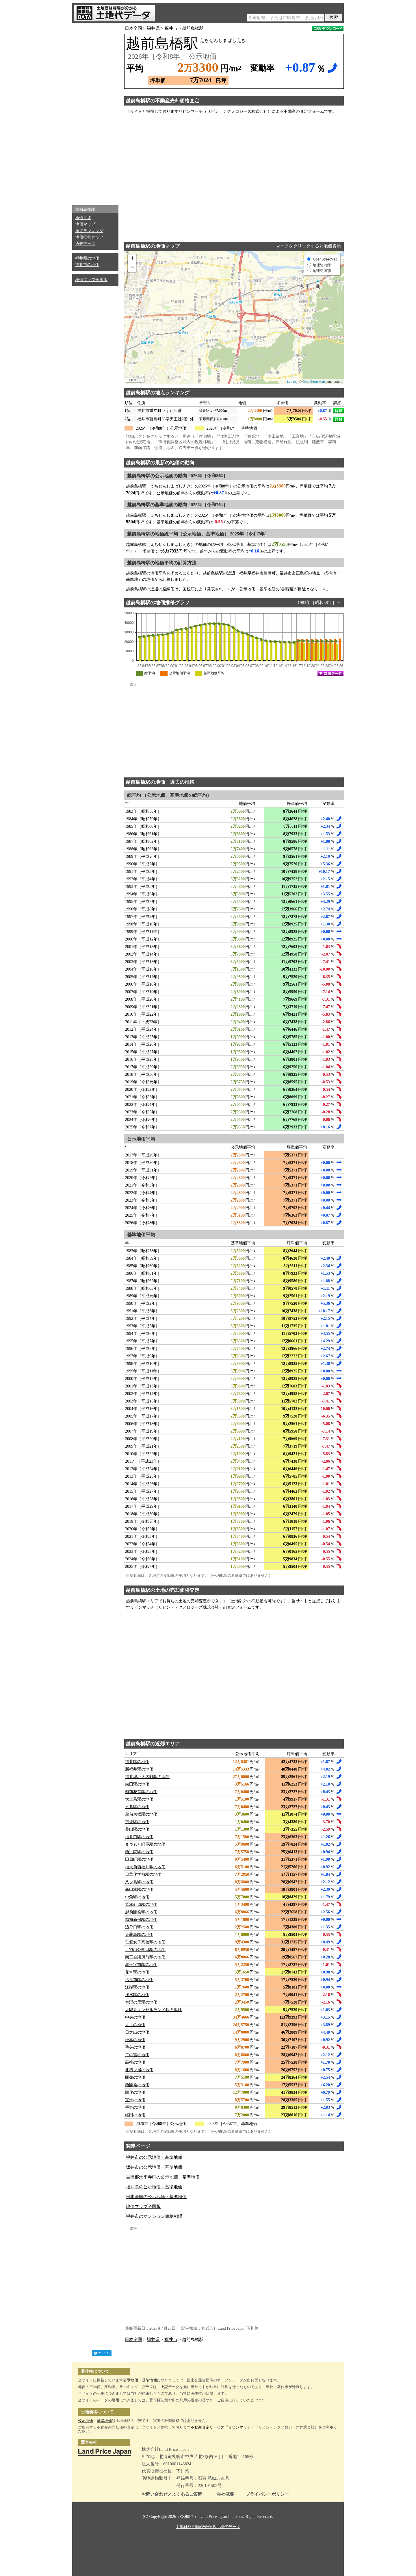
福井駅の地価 (137, 1762)
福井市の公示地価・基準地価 (154, 2157)
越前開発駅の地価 (141, 1912)
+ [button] (132, 258)
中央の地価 (135, 2017)
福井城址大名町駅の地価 (147, 1777)
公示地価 (130, 2380)
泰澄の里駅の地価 (141, 2002)
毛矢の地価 (135, 2047)
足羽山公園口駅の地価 (145, 1949)
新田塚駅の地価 (139, 1889)
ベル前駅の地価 (139, 1980)
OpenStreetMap (313, 381)
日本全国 (133, 28)
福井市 (170, 28)
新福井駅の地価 (139, 1769)
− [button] (132, 267)
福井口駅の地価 (139, 1837)
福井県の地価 (87, 258)
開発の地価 (135, 2077)
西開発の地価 (137, 2085)
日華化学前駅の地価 (143, 1874)
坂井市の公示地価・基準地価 (154, 2167)
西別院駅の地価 (139, 1852)
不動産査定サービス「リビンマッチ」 (223, 2427)
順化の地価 (135, 2092)
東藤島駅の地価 (139, 1934)
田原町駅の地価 (139, 1859)
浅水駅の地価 (137, 1995)
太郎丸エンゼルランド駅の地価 (153, 2010)
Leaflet (292, 381)
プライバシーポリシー (267, 2494)
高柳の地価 (135, 2062)
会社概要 (225, 2494)
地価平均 (83, 218)
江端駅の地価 (137, 1987)
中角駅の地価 (137, 1897)
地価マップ (85, 224)
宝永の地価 (135, 2100)
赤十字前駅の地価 (141, 1965)
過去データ (85, 243)
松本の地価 (135, 2040)
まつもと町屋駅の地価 (145, 1844)
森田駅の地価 (137, 1784)
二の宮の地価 (137, 2055)
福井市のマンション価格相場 (154, 2216)
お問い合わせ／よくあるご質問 (172, 2494)
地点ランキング (89, 231)
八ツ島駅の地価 (139, 1882)
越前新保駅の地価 (141, 1919)
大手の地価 (135, 2025)
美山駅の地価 (137, 1829)
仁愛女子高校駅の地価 (145, 1942)
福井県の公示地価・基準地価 (154, 2187)
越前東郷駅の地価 (141, 1814)
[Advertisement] (95, 112)
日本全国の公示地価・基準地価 (156, 2196)
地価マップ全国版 (91, 280)
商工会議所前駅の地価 (145, 1957)
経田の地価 (135, 2115)
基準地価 (149, 2380)
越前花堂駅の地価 (141, 1792)
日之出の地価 (137, 2032)
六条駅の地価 (137, 1807)
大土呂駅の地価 (139, 1799)
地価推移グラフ (89, 237)
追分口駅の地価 (139, 1927)
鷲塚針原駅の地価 (141, 1904)
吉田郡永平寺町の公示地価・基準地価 (163, 2177)
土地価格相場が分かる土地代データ (208, 2527)
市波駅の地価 (137, 1822)
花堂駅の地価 (137, 1972)
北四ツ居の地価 (139, 2070)
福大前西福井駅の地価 (145, 1867)
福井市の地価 (87, 265)
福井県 (153, 28)
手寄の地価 (135, 2107)
